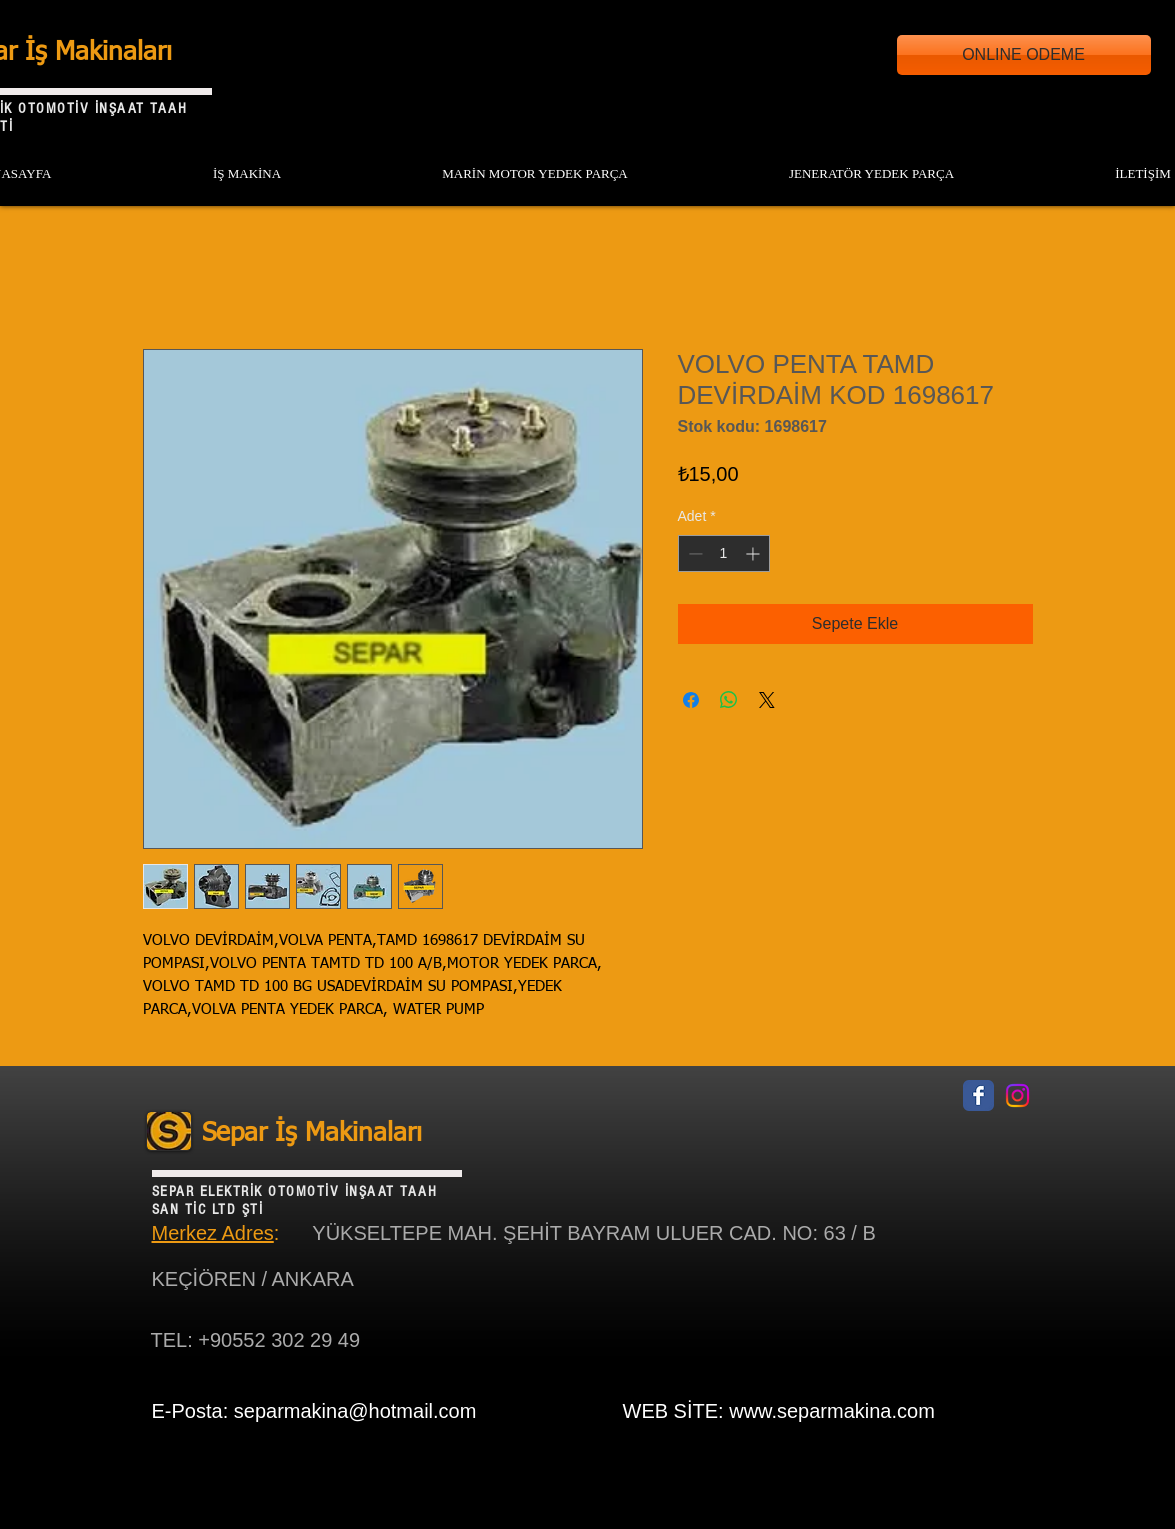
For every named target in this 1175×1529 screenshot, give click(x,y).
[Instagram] (1017, 1095)
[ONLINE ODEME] (1024, 55)
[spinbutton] (724, 553)
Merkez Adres (213, 1233)
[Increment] (754, 553)
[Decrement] (693, 553)
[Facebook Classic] (978, 1095)
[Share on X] (767, 700)
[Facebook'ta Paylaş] (691, 700)
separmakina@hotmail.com (355, 1411)
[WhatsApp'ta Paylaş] (729, 700)
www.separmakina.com (832, 1411)
